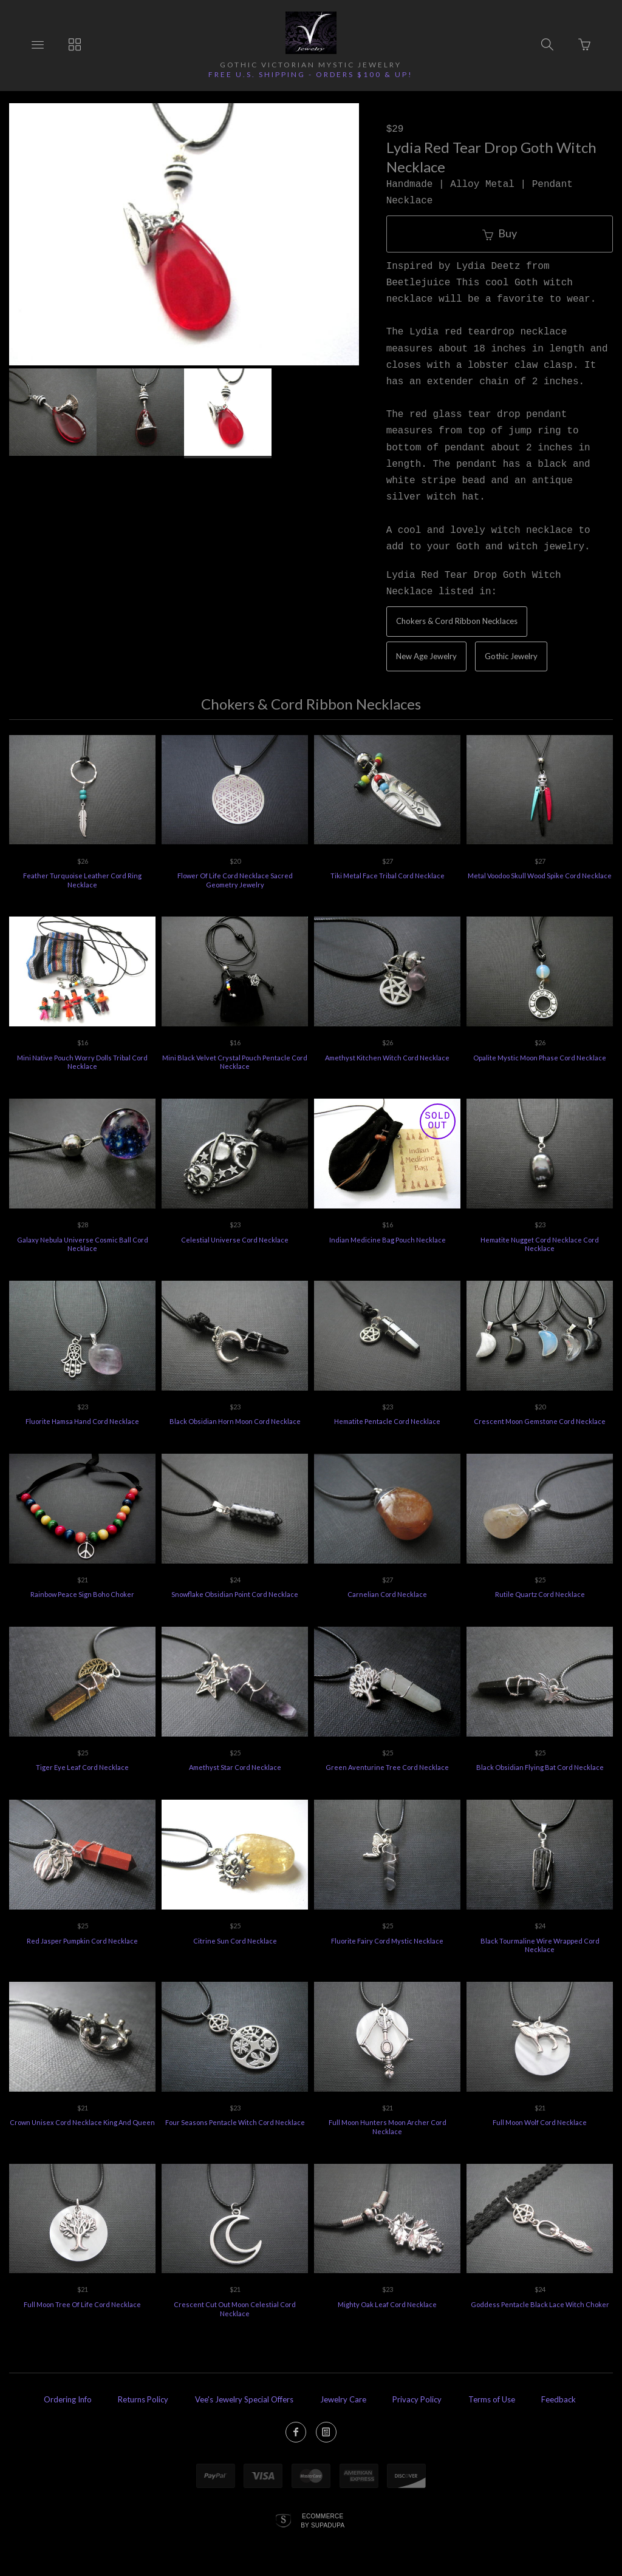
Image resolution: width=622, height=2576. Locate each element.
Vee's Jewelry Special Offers (244, 2399)
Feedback (558, 2399)
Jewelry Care (343, 2399)
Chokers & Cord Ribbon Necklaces (457, 621)
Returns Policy (143, 2399)
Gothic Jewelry (511, 656)
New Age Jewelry (426, 656)
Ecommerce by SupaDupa (322, 2520)
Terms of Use (491, 2399)
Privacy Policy (417, 2399)
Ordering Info (68, 2399)
